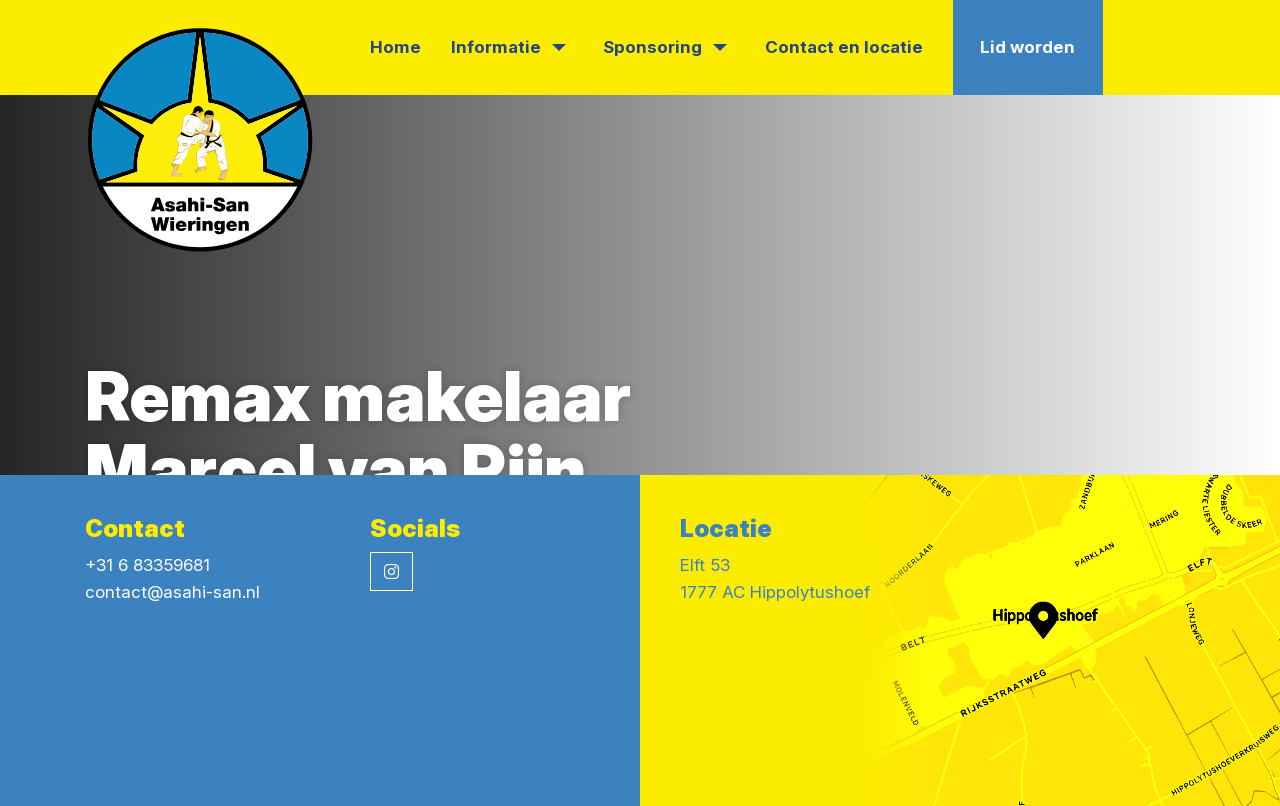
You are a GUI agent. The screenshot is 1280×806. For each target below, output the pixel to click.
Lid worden (1027, 47)
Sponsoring (665, 47)
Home (395, 47)
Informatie (508, 47)
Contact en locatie (844, 47)
